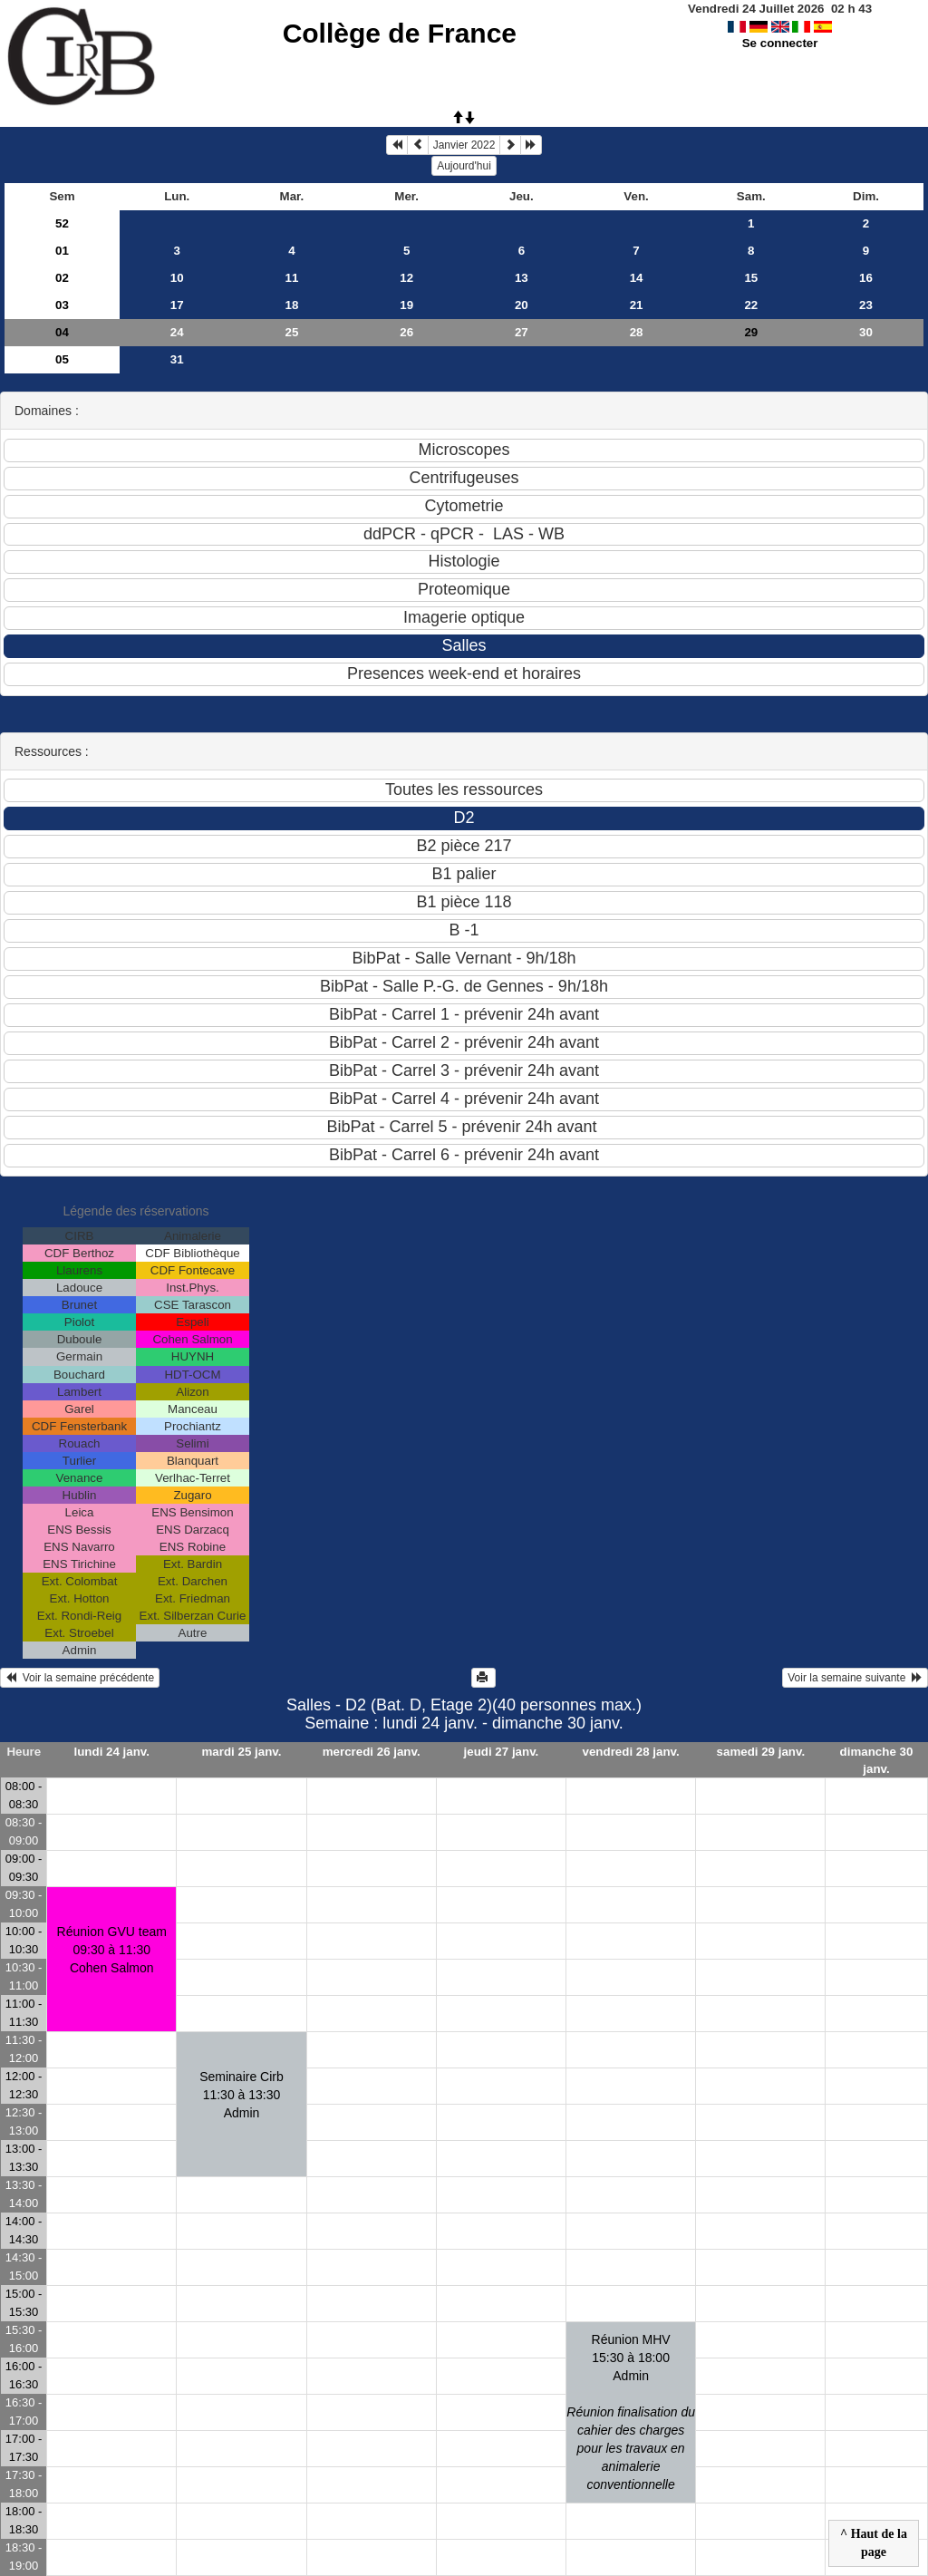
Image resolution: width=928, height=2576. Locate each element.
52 (62, 223)
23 (866, 305)
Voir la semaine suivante (855, 1677)
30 (866, 332)
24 (177, 332)
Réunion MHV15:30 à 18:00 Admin (630, 2412)
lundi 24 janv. (112, 1751)
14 (636, 278)
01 (62, 250)
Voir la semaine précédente (79, 1677)
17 (177, 305)
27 (521, 332)
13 (521, 278)
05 (62, 359)
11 (292, 278)
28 (636, 332)
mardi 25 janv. (242, 1751)
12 (406, 278)
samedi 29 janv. (761, 1751)
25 (292, 332)
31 (177, 359)
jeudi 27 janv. (501, 1751)
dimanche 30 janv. (877, 1760)
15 (751, 278)
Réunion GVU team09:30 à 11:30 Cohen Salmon (112, 1949)
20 (521, 305)
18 (292, 305)
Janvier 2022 (464, 145)
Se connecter (780, 43)
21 (636, 305)
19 (406, 305)
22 (751, 305)
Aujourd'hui (464, 166)
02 (62, 278)
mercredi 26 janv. (371, 1751)
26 (406, 332)
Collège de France (400, 33)
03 (62, 305)
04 (62, 332)
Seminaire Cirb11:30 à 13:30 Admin (241, 2094)
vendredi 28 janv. (631, 1751)
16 (866, 278)
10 (177, 278)
